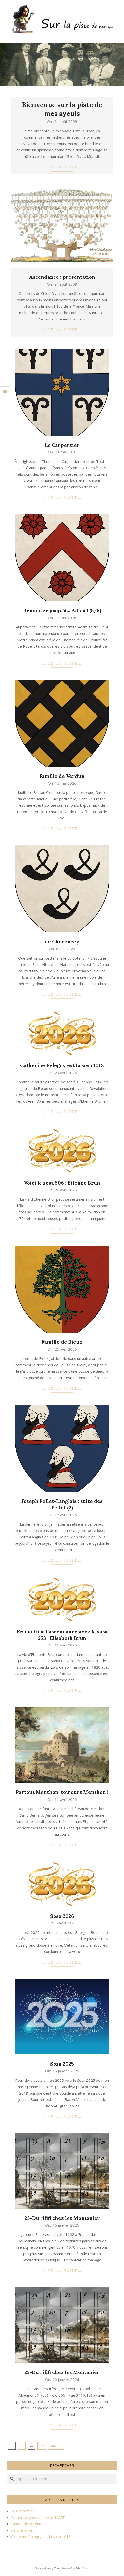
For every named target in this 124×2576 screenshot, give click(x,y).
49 (42, 2445)
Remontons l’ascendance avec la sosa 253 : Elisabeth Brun (62, 1634)
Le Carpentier (62, 445)
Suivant (56, 2445)
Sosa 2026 (62, 1916)
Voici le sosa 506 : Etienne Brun (62, 1183)
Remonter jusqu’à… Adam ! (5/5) (62, 610)
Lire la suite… (62, 167)
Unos (57, 2568)
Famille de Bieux (62, 1342)
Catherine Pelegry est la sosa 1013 (62, 1065)
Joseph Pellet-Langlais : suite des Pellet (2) (62, 1504)
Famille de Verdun (62, 776)
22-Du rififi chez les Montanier (62, 2372)
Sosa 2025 (62, 2064)
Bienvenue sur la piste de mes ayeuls (62, 109)
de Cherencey (62, 941)
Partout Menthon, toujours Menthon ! (62, 1792)
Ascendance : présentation (62, 277)
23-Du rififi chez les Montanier (62, 2218)
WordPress (82, 2568)
